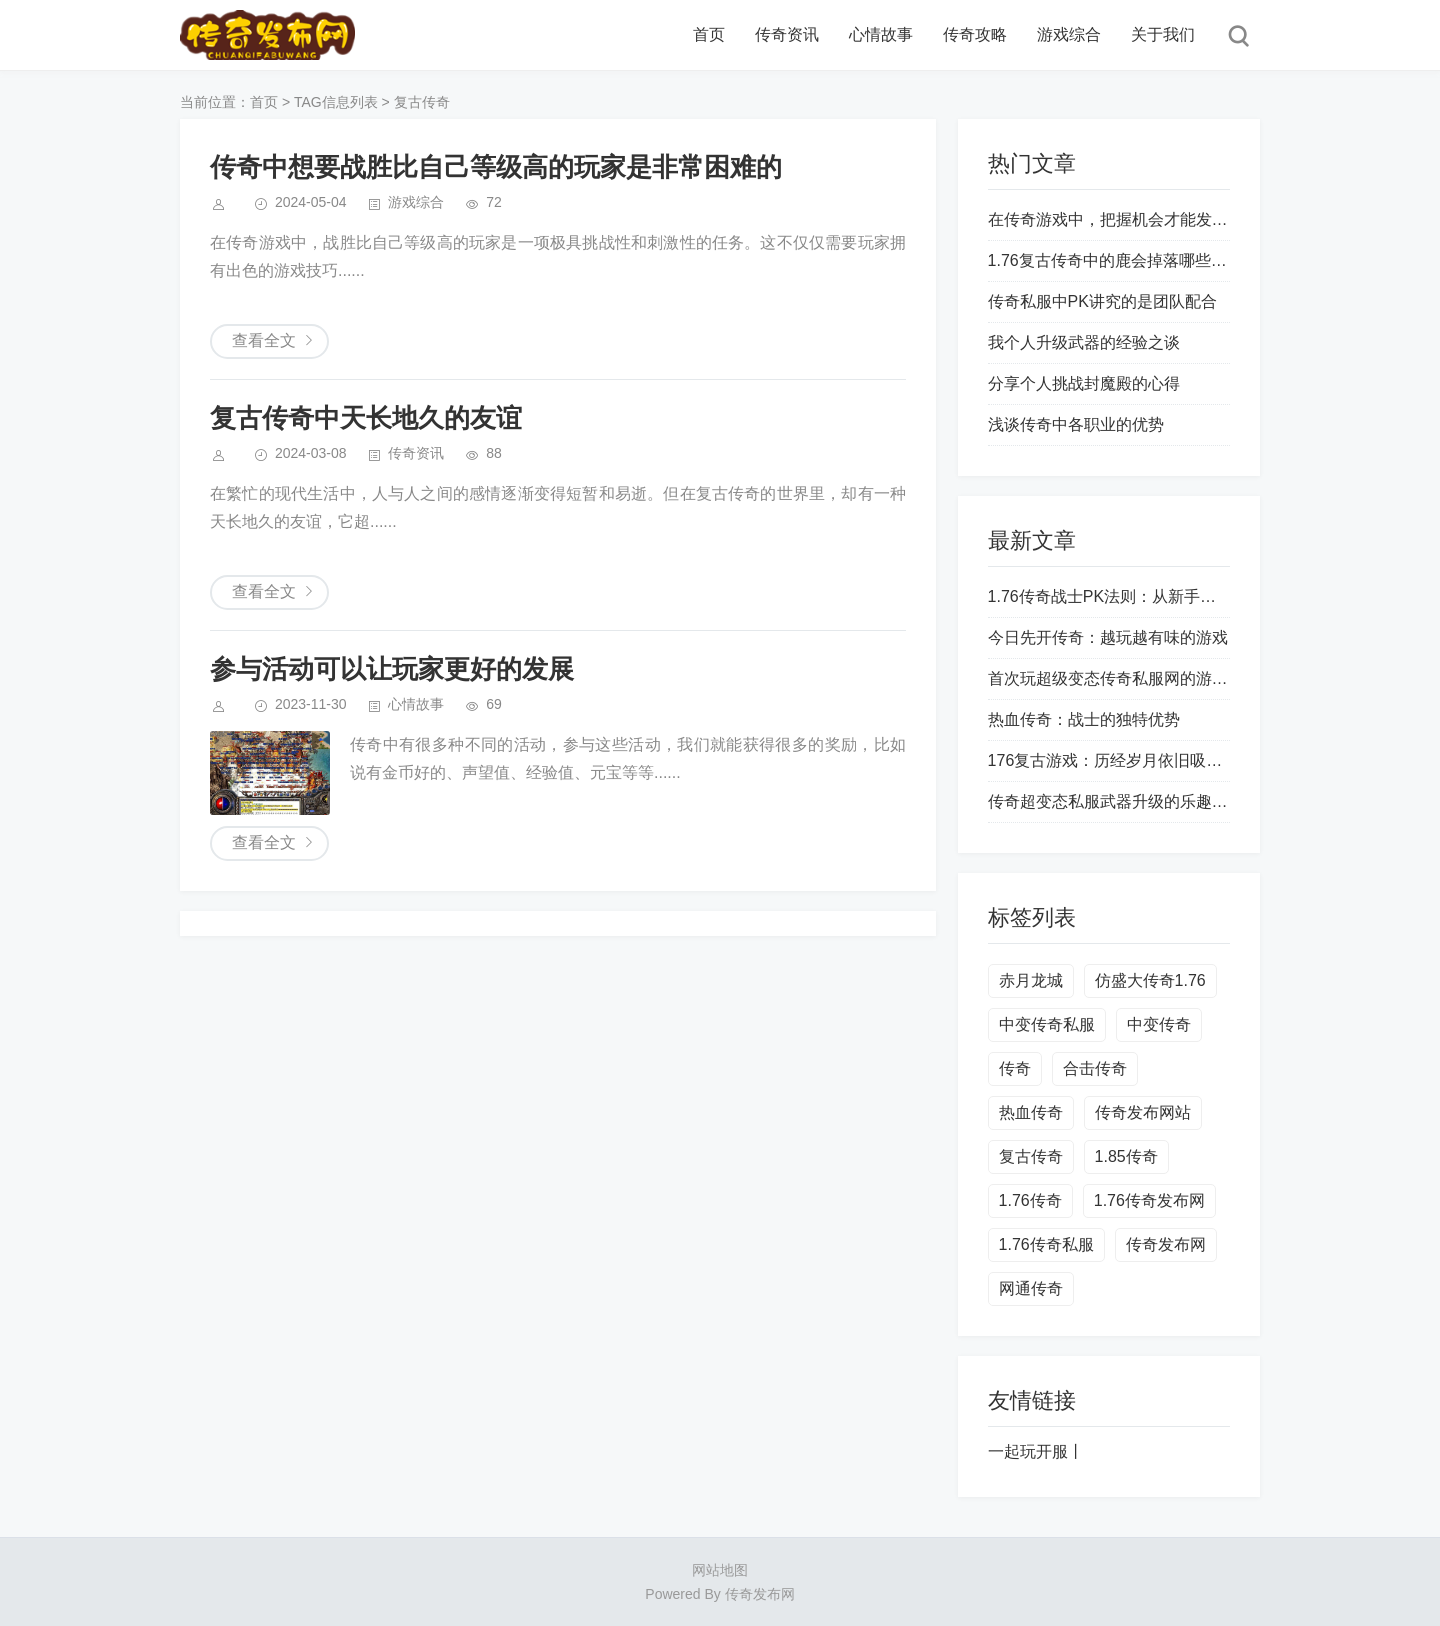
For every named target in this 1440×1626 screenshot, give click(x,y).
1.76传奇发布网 (1149, 1200)
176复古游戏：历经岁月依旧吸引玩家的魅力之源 (1161, 760)
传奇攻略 (975, 34)
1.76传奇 (1030, 1200)
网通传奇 (1031, 1288)
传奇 (1015, 1068)
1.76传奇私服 (1046, 1244)
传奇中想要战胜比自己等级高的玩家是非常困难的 (496, 167)
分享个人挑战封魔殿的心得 (1084, 383)
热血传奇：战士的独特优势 (1084, 719)
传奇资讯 (787, 34)
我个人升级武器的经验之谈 (1084, 342)
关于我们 (1163, 34)
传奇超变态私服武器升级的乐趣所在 (1116, 801)
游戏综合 (1069, 34)
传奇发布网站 (1143, 1112)
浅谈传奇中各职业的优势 (1076, 424)
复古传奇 (1031, 1156)
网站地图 (720, 1570)
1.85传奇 (1126, 1156)
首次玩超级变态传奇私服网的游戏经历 (1124, 678)
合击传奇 (1095, 1068)
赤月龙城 (1031, 980)
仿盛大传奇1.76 (1150, 980)
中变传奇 (1159, 1024)
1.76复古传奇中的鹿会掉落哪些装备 (1115, 260)
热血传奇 (1031, 1112)
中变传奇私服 (1047, 1024)
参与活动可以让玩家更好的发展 (392, 669)
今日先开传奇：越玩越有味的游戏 (1108, 637)
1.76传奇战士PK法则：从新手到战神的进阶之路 (1158, 596)
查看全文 (264, 340)
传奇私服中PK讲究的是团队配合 (1102, 301)
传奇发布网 (1166, 1244)
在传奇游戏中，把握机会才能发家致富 (1124, 219)
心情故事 (881, 34)
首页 (709, 34)
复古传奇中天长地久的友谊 (366, 418)
